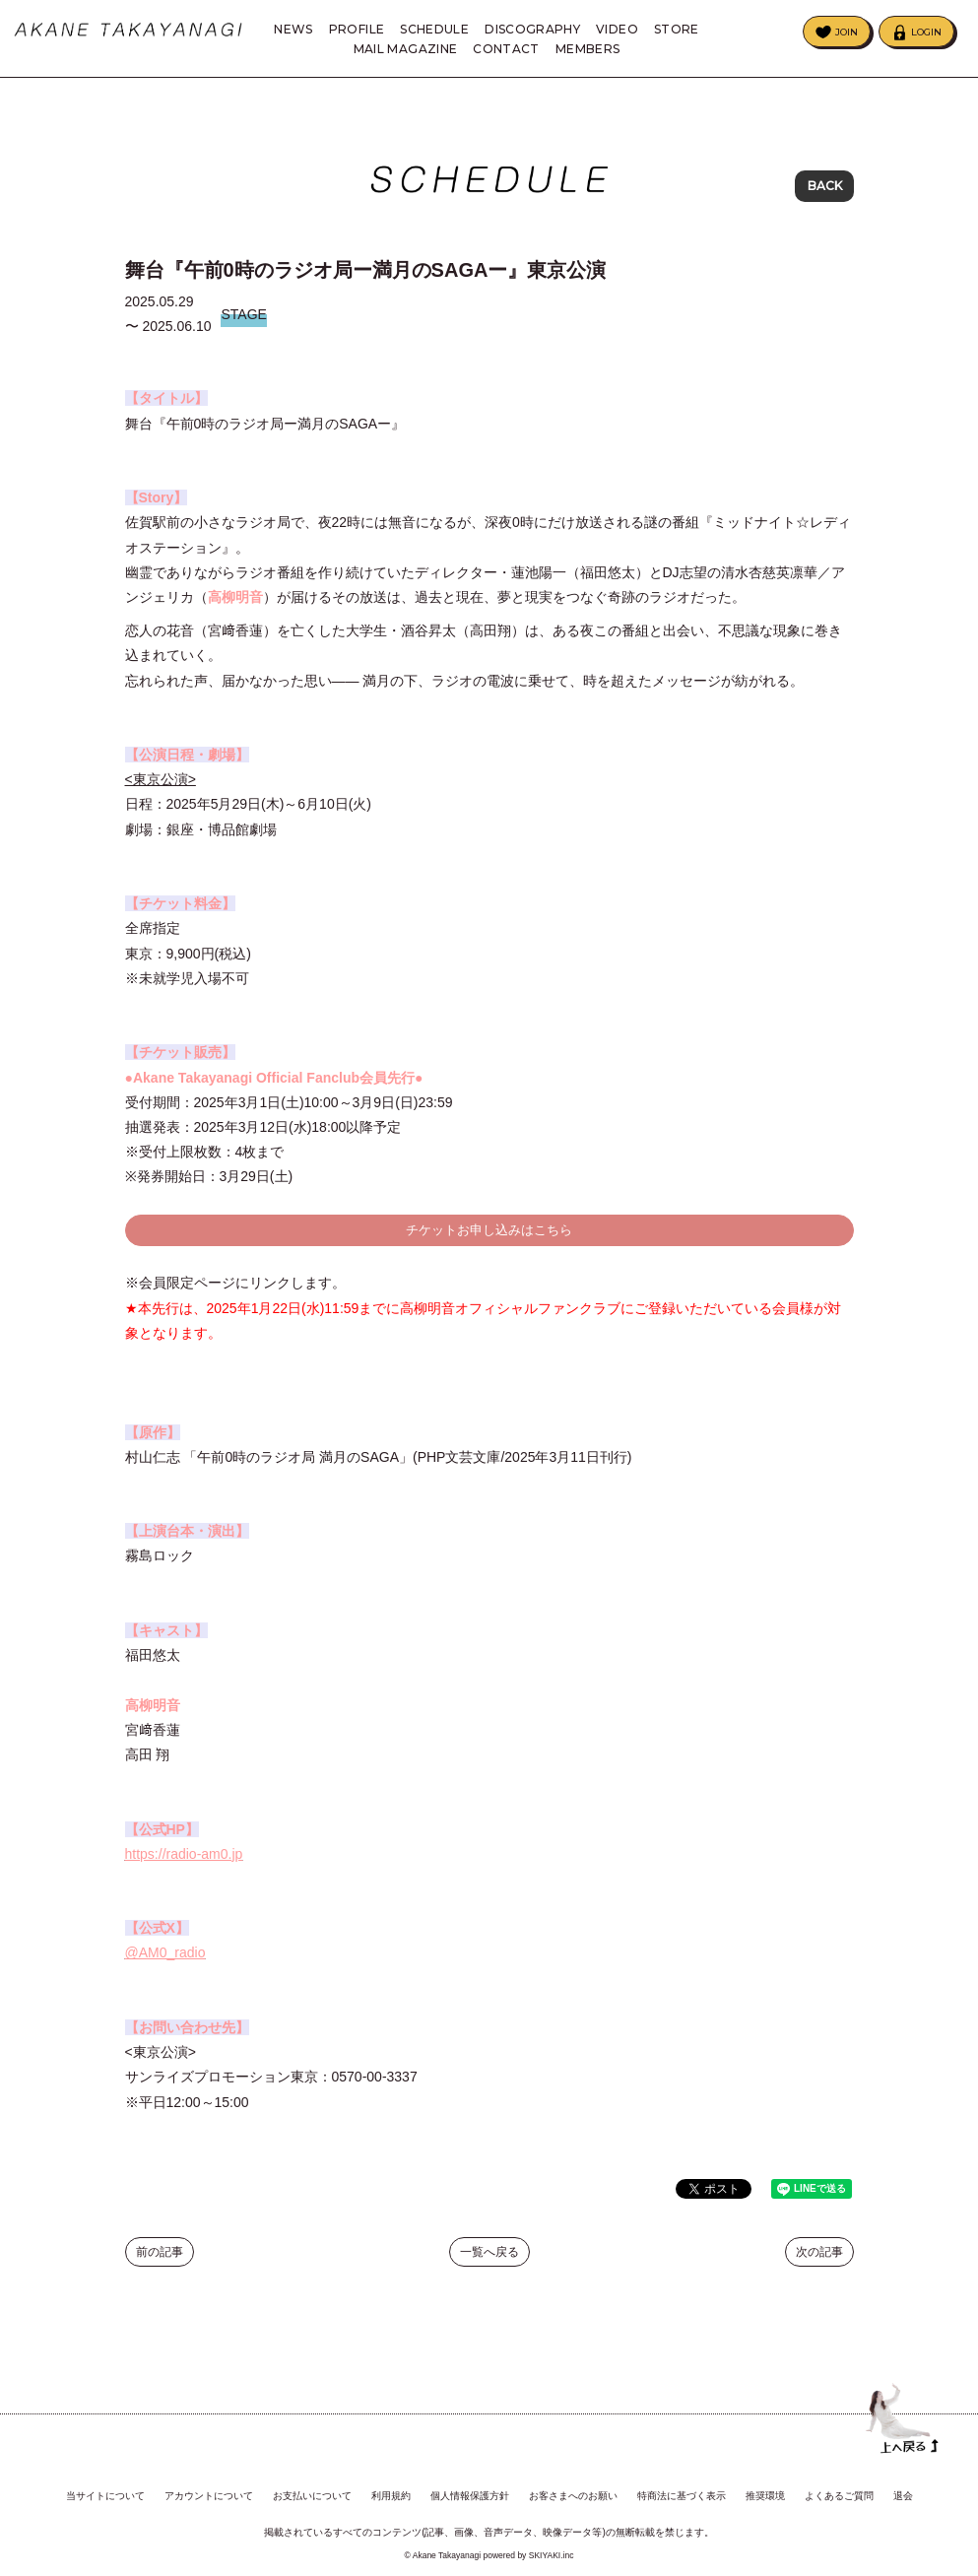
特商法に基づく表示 (681, 2481)
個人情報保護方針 (469, 2481)
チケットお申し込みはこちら (489, 1242)
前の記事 (159, 2266)
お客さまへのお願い (573, 2481)
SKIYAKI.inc (551, 2540)
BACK (825, 186)
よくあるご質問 (839, 2481)
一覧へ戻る (489, 2266)
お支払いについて (312, 2481)
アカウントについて (208, 2481)
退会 (903, 2481)
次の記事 (819, 2266)
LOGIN (926, 32)
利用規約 (391, 2481)
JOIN (846, 32)
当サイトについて (105, 2481)
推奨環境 (765, 2481)
